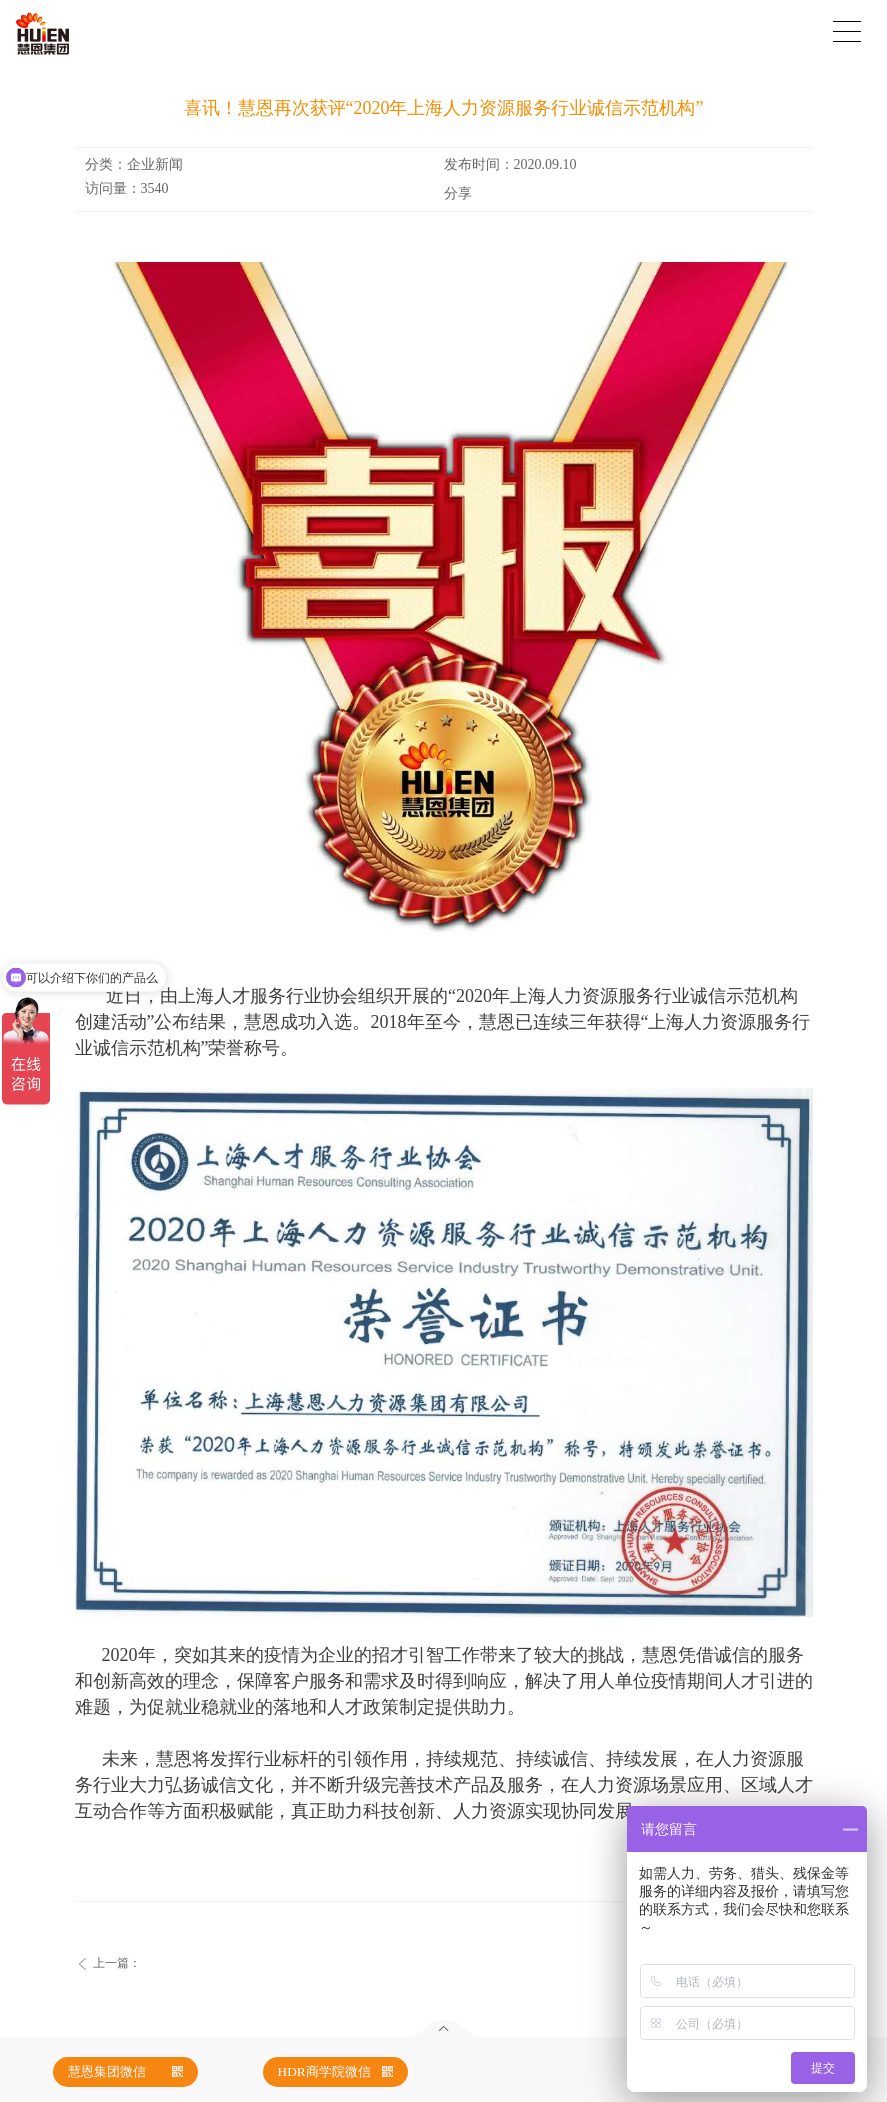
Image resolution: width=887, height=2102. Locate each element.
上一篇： (117, 1963)
